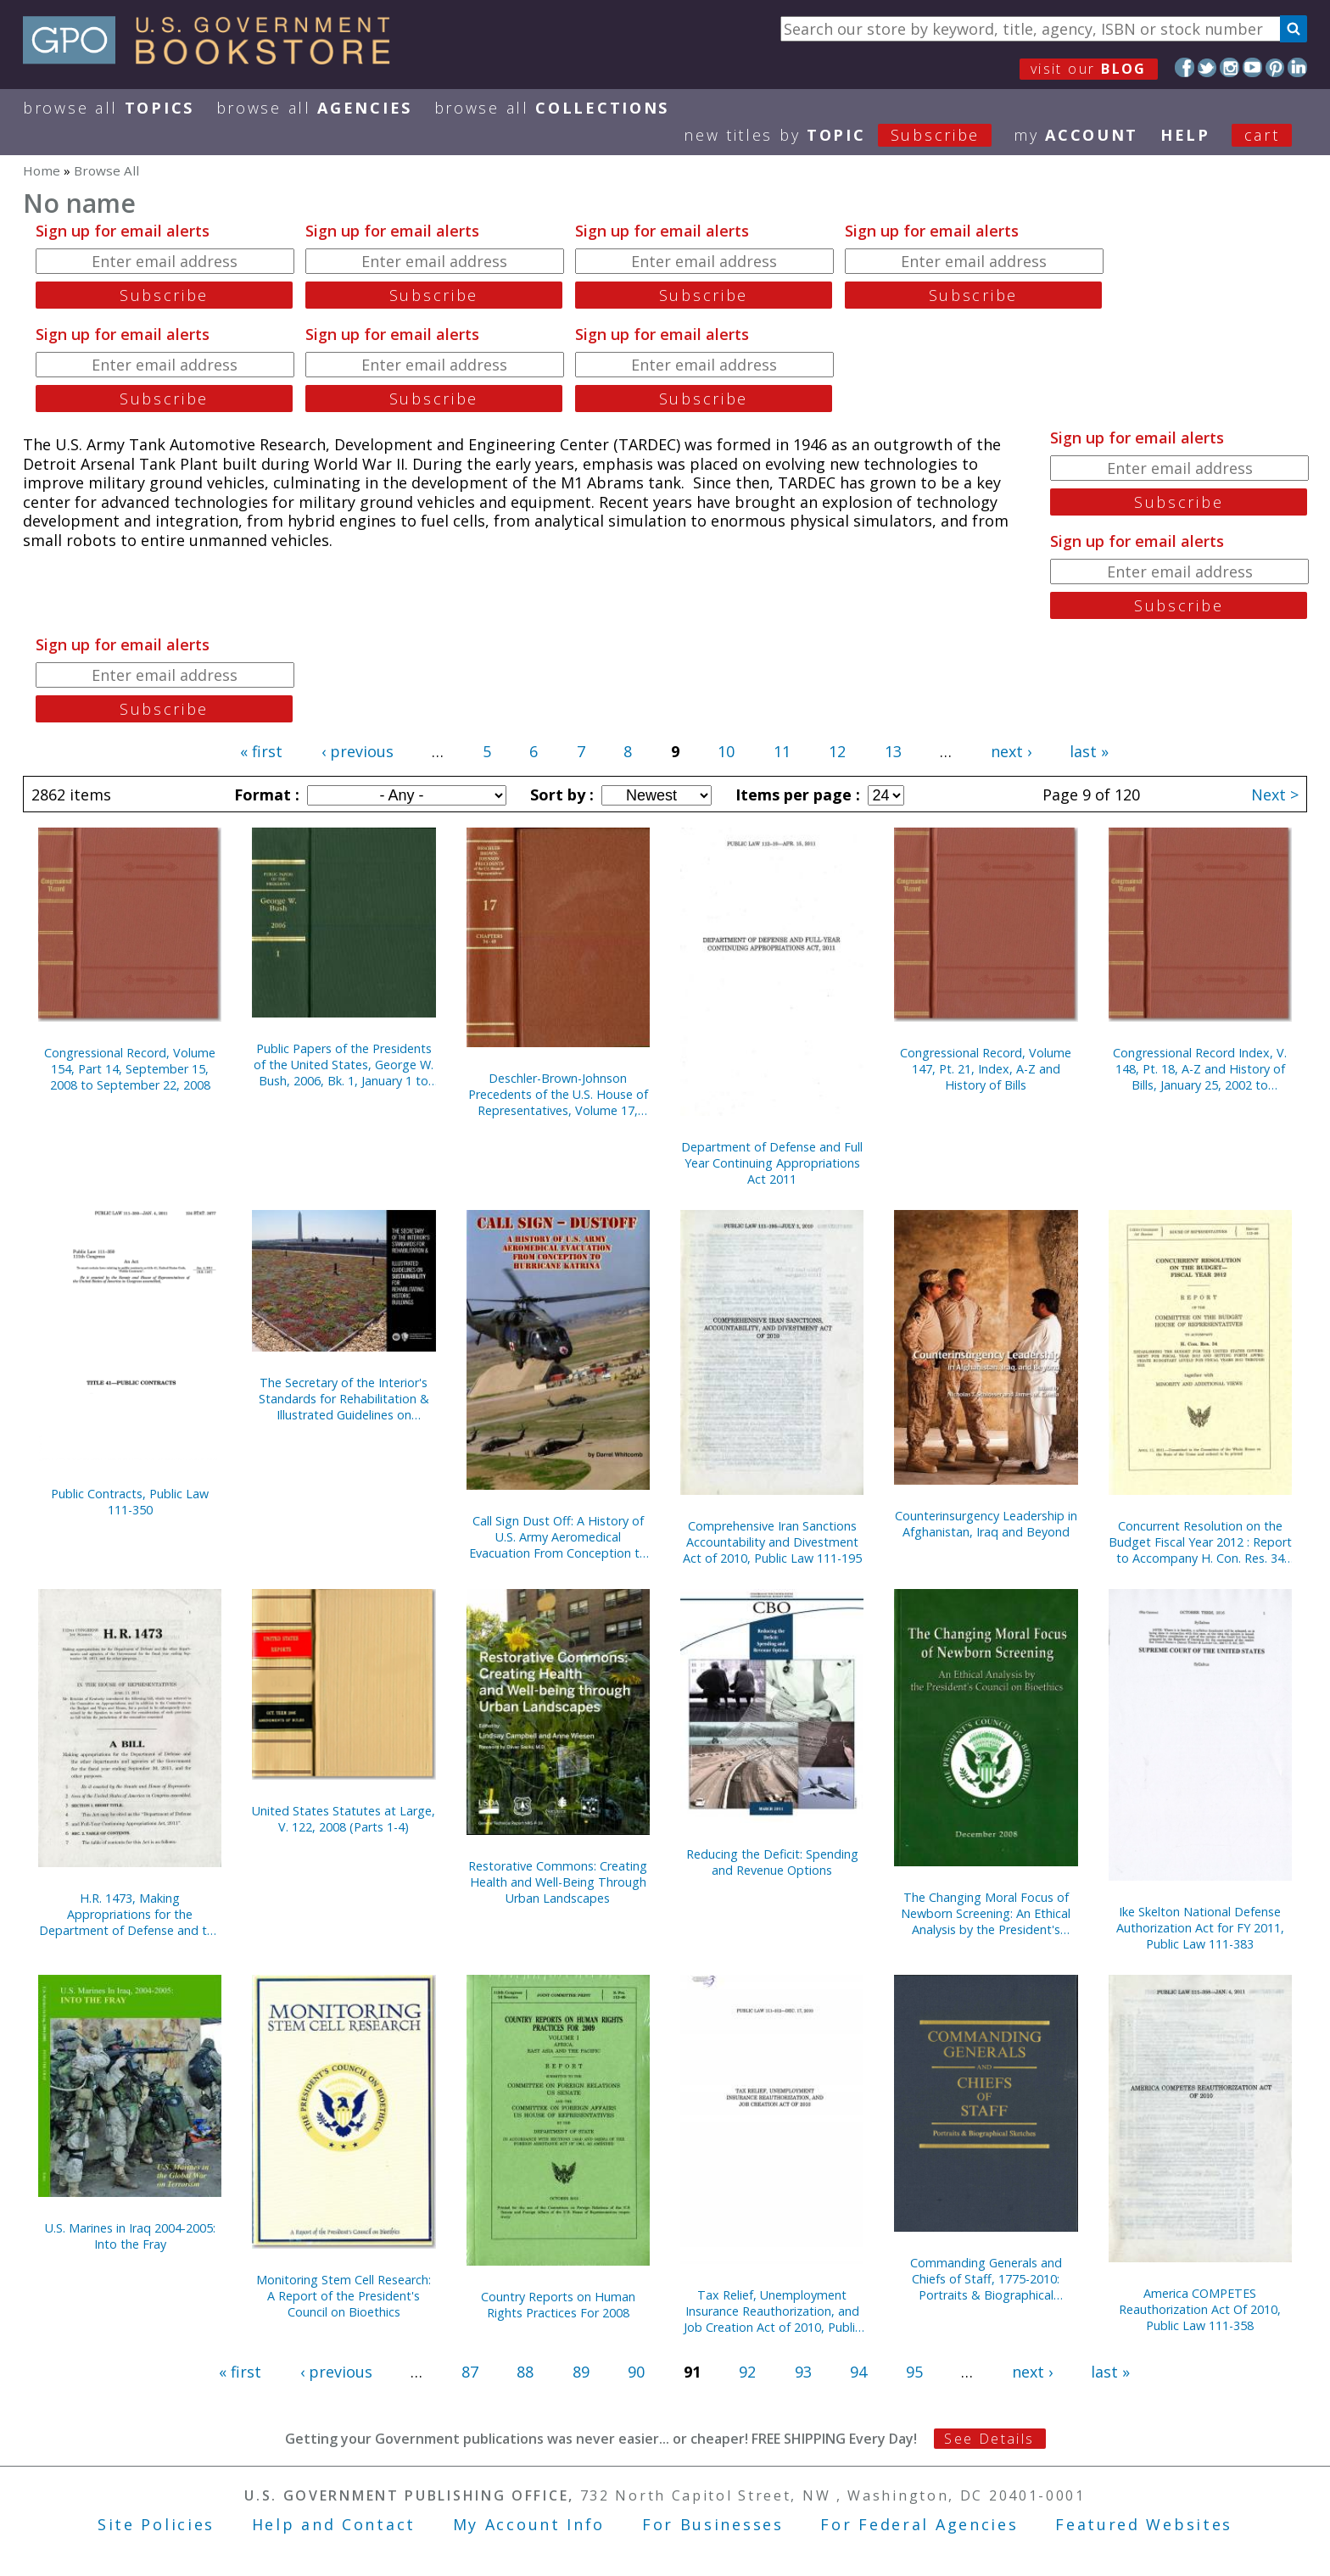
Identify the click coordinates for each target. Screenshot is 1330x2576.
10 (726, 751)
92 (747, 2371)
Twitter (1207, 67)
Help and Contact (334, 2524)
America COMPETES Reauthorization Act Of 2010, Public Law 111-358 (1200, 2309)
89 (581, 2371)
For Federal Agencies (919, 2524)
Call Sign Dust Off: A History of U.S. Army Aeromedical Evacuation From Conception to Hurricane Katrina (558, 1537)
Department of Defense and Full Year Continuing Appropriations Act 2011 (772, 1163)
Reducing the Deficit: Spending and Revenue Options (772, 1862)
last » (1089, 751)
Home (41, 170)
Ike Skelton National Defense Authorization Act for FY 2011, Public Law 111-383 (1200, 1928)
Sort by (560, 794)
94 (858, 2371)
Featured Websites (1143, 2524)
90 (636, 2371)
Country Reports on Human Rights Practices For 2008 (558, 2305)
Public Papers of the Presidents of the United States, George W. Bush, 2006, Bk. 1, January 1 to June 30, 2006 (343, 1064)
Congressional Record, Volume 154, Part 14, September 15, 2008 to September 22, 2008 (129, 1069)
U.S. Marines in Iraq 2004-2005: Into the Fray (130, 2236)
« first (261, 751)
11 (782, 751)
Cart (1262, 135)
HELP (1185, 135)
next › (1011, 751)
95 (914, 2371)
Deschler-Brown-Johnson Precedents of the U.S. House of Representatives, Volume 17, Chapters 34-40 (558, 1094)
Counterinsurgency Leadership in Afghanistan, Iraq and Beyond (986, 1524)
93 (803, 2371)
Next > (1275, 794)
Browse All (108, 108)
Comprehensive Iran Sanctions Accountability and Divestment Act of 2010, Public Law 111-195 (772, 1542)
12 (837, 751)
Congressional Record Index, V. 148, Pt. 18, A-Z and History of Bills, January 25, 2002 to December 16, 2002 (1200, 1069)
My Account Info (529, 2524)
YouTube (1252, 67)
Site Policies (156, 2524)
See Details (989, 2438)
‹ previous (357, 751)
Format (264, 794)
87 (469, 2371)
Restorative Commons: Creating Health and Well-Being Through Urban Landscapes (557, 1882)
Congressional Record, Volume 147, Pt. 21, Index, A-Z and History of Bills (985, 1069)
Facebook (1184, 67)
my (1076, 135)
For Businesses (713, 2524)
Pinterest (1275, 67)
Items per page (795, 794)
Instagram (1229, 67)
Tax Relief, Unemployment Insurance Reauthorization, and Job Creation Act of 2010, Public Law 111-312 (772, 2311)
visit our (1089, 68)
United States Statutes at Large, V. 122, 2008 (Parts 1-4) (343, 1819)
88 (525, 2371)
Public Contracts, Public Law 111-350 (130, 1502)
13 (893, 751)
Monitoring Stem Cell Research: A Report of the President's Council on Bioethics (343, 2296)
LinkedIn (1297, 67)
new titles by (849, 135)
